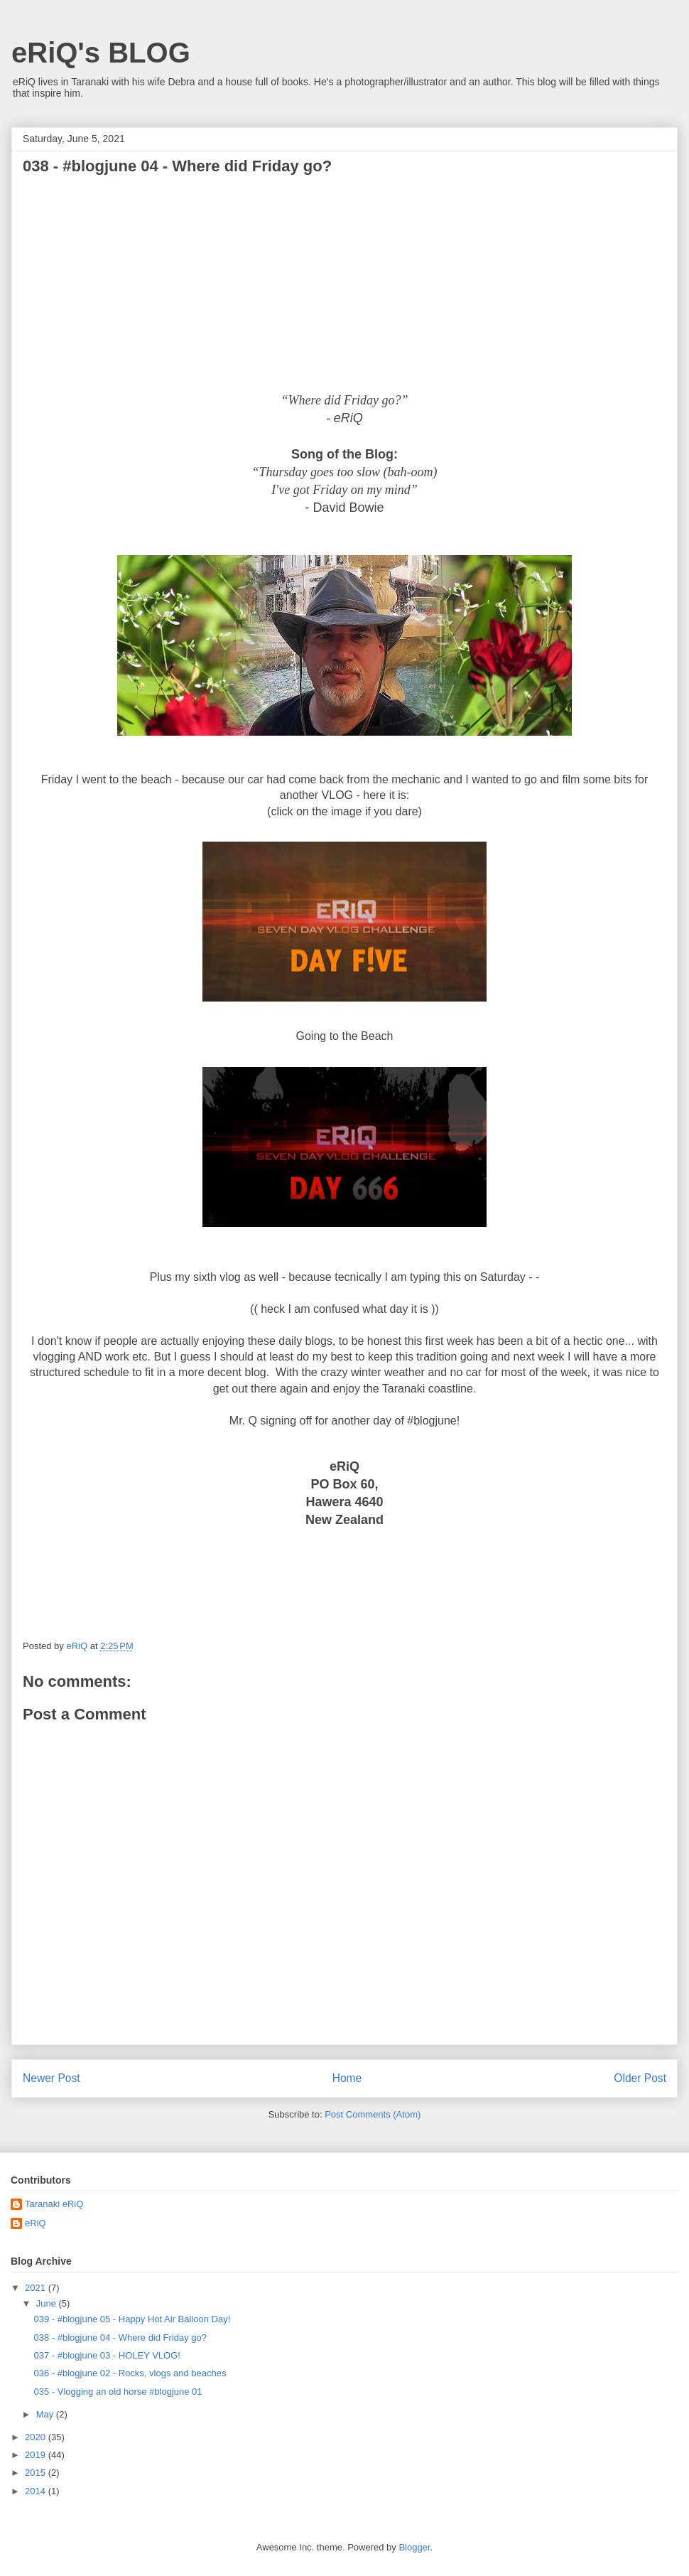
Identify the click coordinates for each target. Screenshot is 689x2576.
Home (347, 2078)
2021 (36, 2287)
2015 (36, 2472)
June (47, 2303)
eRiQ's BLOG (100, 52)
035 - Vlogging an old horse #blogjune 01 (117, 2391)
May (46, 2414)
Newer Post (51, 2078)
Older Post (640, 2078)
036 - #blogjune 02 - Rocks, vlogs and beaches (129, 2373)
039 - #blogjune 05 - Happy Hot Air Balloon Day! (131, 2319)
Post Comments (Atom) (373, 2114)
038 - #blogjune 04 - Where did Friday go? (120, 2337)
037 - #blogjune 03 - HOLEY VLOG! (106, 2355)
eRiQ (35, 2223)
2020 (36, 2437)
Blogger (414, 2547)
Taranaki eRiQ (54, 2204)
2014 (36, 2491)
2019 (36, 2454)
